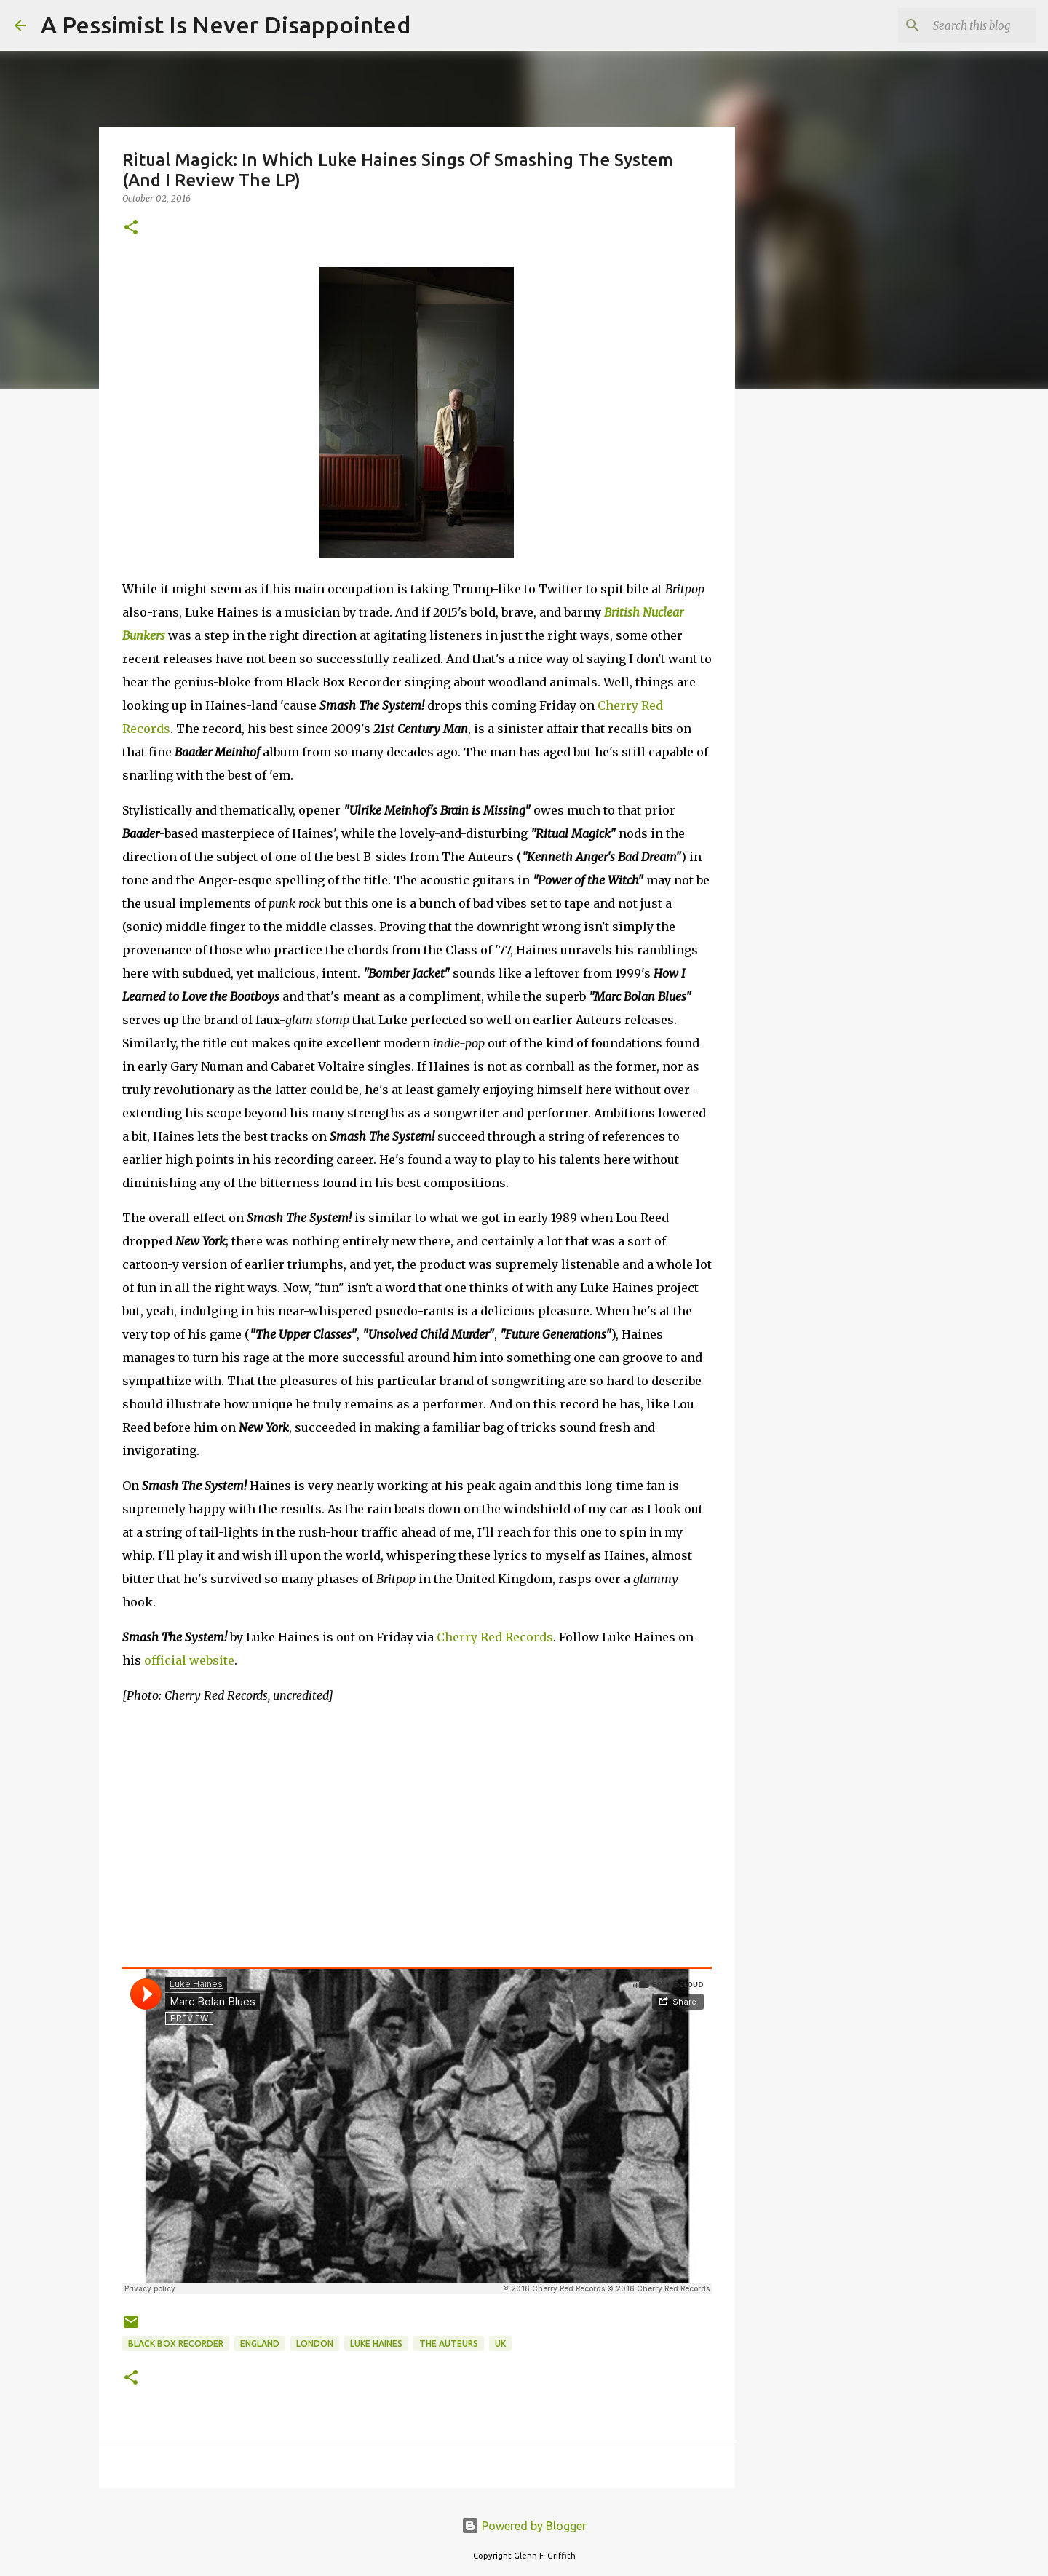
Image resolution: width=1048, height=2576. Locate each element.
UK (500, 2343)
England (259, 2343)
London (314, 2343)
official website (189, 1660)
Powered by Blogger (524, 2525)
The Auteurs (448, 2343)
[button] (131, 228)
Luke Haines (376, 2343)
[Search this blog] (960, 25)
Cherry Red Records (495, 1637)
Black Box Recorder (175, 2343)
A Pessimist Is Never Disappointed (225, 25)
